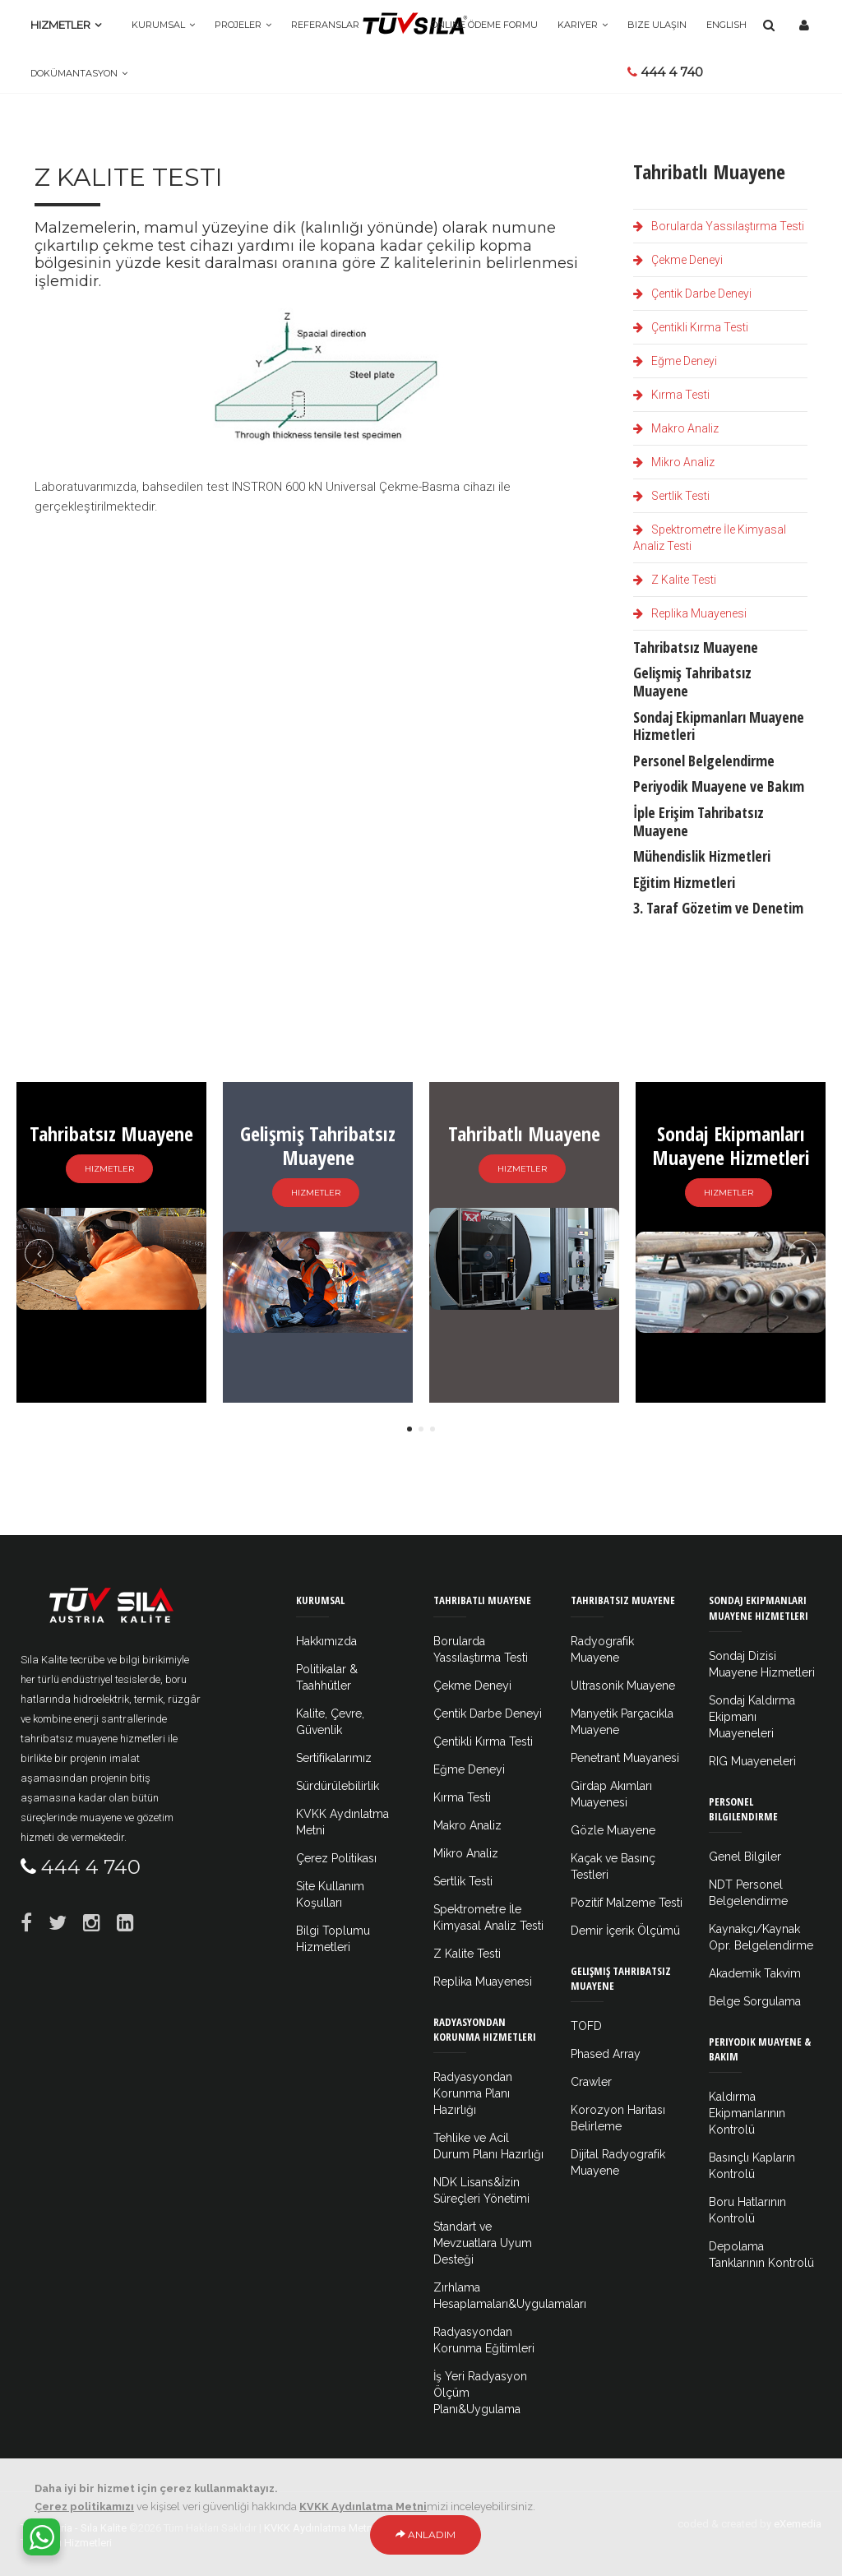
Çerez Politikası (336, 1858)
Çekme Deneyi (678, 259)
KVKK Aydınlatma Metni (319, 2528)
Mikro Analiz (674, 462)
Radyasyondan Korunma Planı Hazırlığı (472, 2093)
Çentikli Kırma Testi (690, 327)
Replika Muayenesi (690, 613)
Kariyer (577, 24)
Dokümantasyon (74, 73)
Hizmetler (60, 24)
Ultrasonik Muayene (623, 1685)
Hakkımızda (326, 1641)
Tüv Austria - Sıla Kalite (74, 2528)
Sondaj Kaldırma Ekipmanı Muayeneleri (752, 1717)
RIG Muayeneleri (752, 1761)
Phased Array (606, 2053)
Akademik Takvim (755, 1973)
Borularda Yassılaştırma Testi (718, 226)
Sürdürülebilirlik (337, 1785)
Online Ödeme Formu (484, 24)
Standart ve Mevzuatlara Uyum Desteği (482, 2243)
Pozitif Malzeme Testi (626, 1902)
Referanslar (325, 24)
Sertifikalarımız (334, 1757)
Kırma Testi (671, 394)
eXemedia (797, 2524)
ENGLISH (726, 24)
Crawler (591, 2081)
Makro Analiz (676, 428)
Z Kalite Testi (674, 579)
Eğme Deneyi (675, 361)
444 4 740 (665, 72)
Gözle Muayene (613, 1830)
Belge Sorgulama (755, 2001)
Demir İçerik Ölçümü (625, 1930)
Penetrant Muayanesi (625, 1757)
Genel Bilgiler (745, 1856)
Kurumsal (158, 24)
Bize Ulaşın (657, 24)
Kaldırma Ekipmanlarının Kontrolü (747, 2113)
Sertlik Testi (671, 495)
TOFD (586, 2026)
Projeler (238, 24)
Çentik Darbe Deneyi (692, 293)
